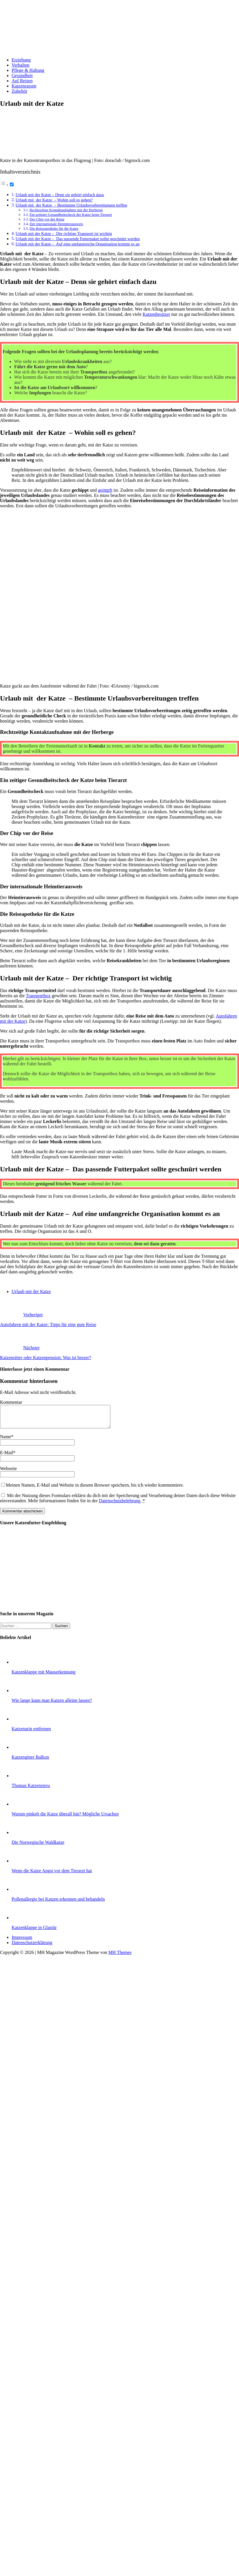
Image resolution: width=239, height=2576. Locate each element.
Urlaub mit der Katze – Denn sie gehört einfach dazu (60, 194)
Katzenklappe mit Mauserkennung (43, 1676)
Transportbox (38, 995)
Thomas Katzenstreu (31, 1789)
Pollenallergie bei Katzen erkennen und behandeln (58, 1903)
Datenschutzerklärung (32, 1946)
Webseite (8, 1472)
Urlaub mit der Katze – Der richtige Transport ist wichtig (64, 233)
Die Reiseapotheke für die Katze (54, 228)
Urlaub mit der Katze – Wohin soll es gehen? (54, 200)
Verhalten (20, 65)
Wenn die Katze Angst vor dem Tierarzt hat (52, 1875)
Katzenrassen (24, 85)
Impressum (22, 1941)
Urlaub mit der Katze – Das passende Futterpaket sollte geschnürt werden (78, 238)
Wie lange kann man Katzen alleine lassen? (52, 1704)
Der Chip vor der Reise (47, 219)
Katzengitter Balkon (30, 1761)
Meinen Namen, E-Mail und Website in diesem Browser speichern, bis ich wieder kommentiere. (95, 1489)
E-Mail (6, 1456)
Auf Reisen (22, 80)
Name (5, 1441)
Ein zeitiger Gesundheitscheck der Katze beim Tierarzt (71, 214)
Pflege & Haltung (28, 70)
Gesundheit (22, 75)
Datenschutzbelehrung (119, 1505)
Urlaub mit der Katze (31, 1291)
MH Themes (120, 1956)
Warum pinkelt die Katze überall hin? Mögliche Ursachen (65, 1818)
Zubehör (19, 91)
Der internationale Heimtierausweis (56, 224)
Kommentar (11, 1402)
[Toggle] (12, 184)
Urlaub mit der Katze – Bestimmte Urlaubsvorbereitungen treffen (71, 205)
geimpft (105, 490)
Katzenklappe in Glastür (34, 1931)
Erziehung (21, 59)
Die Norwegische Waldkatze (38, 1846)
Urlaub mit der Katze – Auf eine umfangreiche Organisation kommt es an (78, 244)
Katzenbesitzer (156, 314)
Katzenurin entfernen (31, 1733)
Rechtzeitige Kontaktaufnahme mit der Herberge (66, 210)
